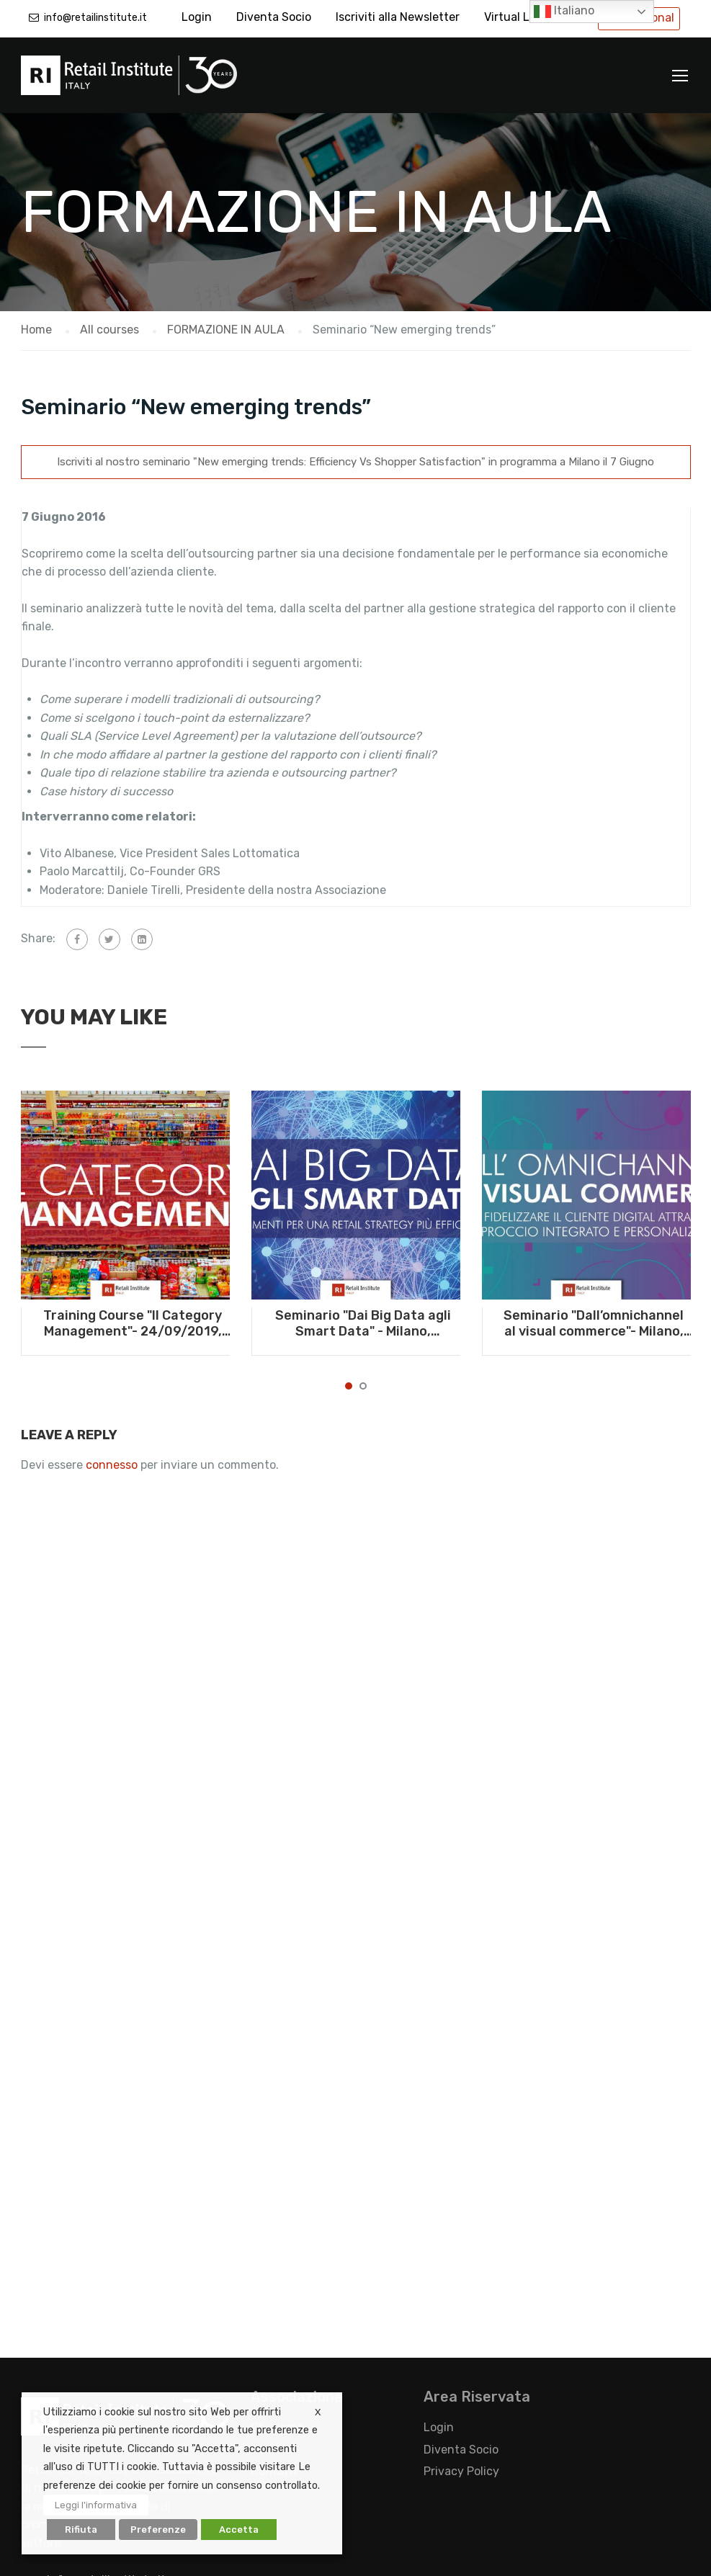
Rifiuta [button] (81, 2529)
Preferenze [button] (158, 2529)
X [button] (318, 2412)
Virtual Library (522, 17)
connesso (112, 1465)
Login (197, 17)
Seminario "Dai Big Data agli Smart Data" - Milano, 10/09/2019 (363, 1323)
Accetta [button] (239, 2529)
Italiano (564, 11)
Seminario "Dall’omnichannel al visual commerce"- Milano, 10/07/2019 (594, 1323)
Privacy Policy (461, 2471)
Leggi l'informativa (96, 2505)
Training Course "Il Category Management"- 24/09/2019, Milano (132, 1323)
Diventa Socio (273, 17)
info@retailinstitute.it (95, 18)
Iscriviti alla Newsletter (398, 17)
